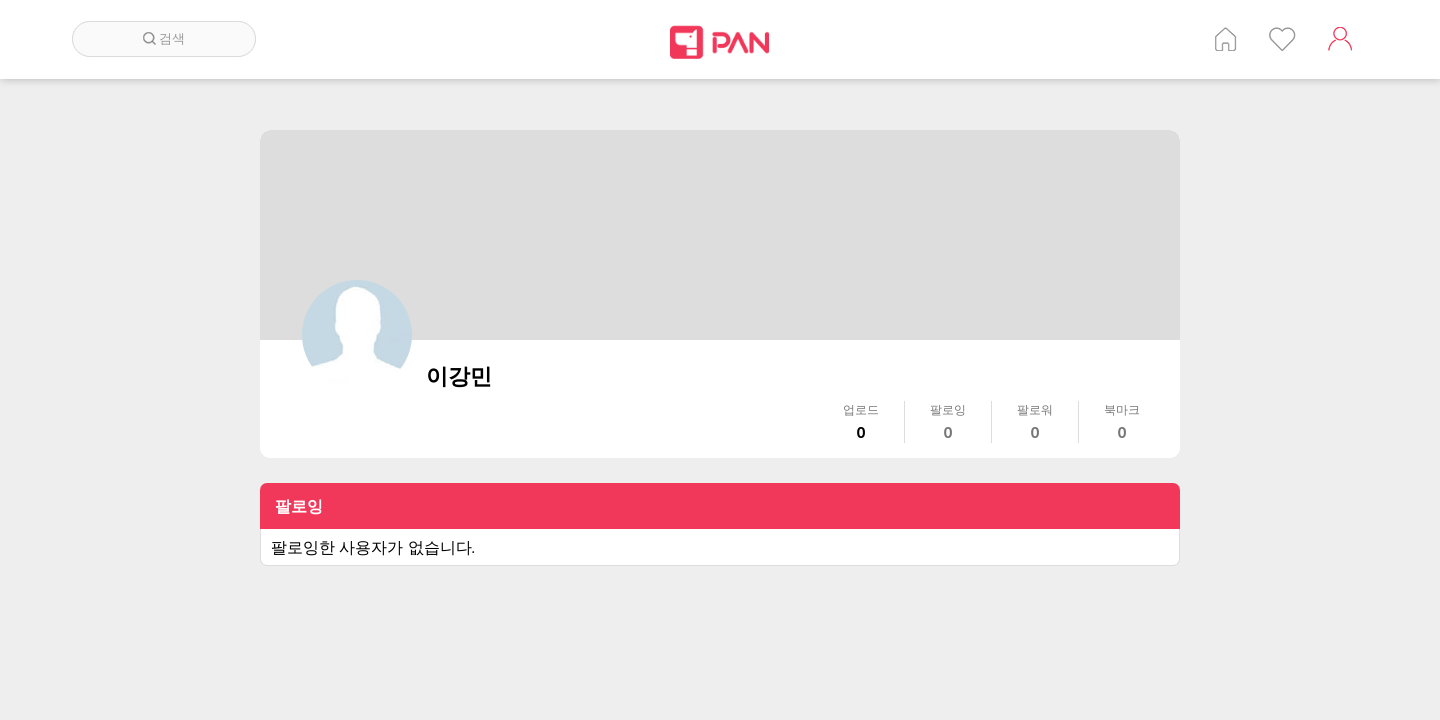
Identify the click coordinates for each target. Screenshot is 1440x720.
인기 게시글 (1282, 39)
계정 (1340, 39)
